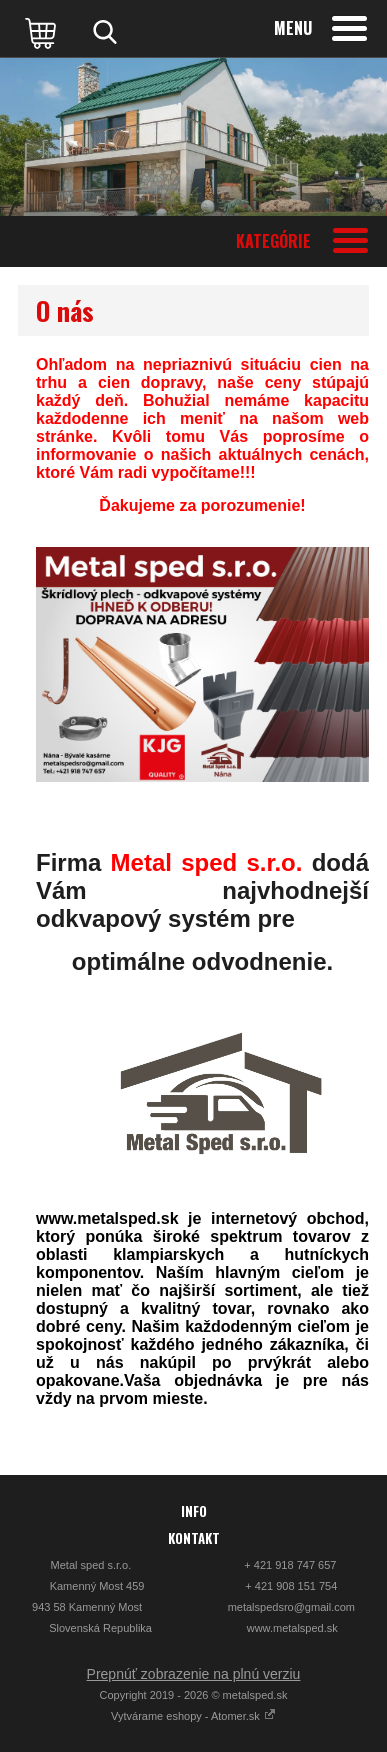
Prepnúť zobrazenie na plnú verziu (194, 1674)
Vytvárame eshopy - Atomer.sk (193, 1716)
